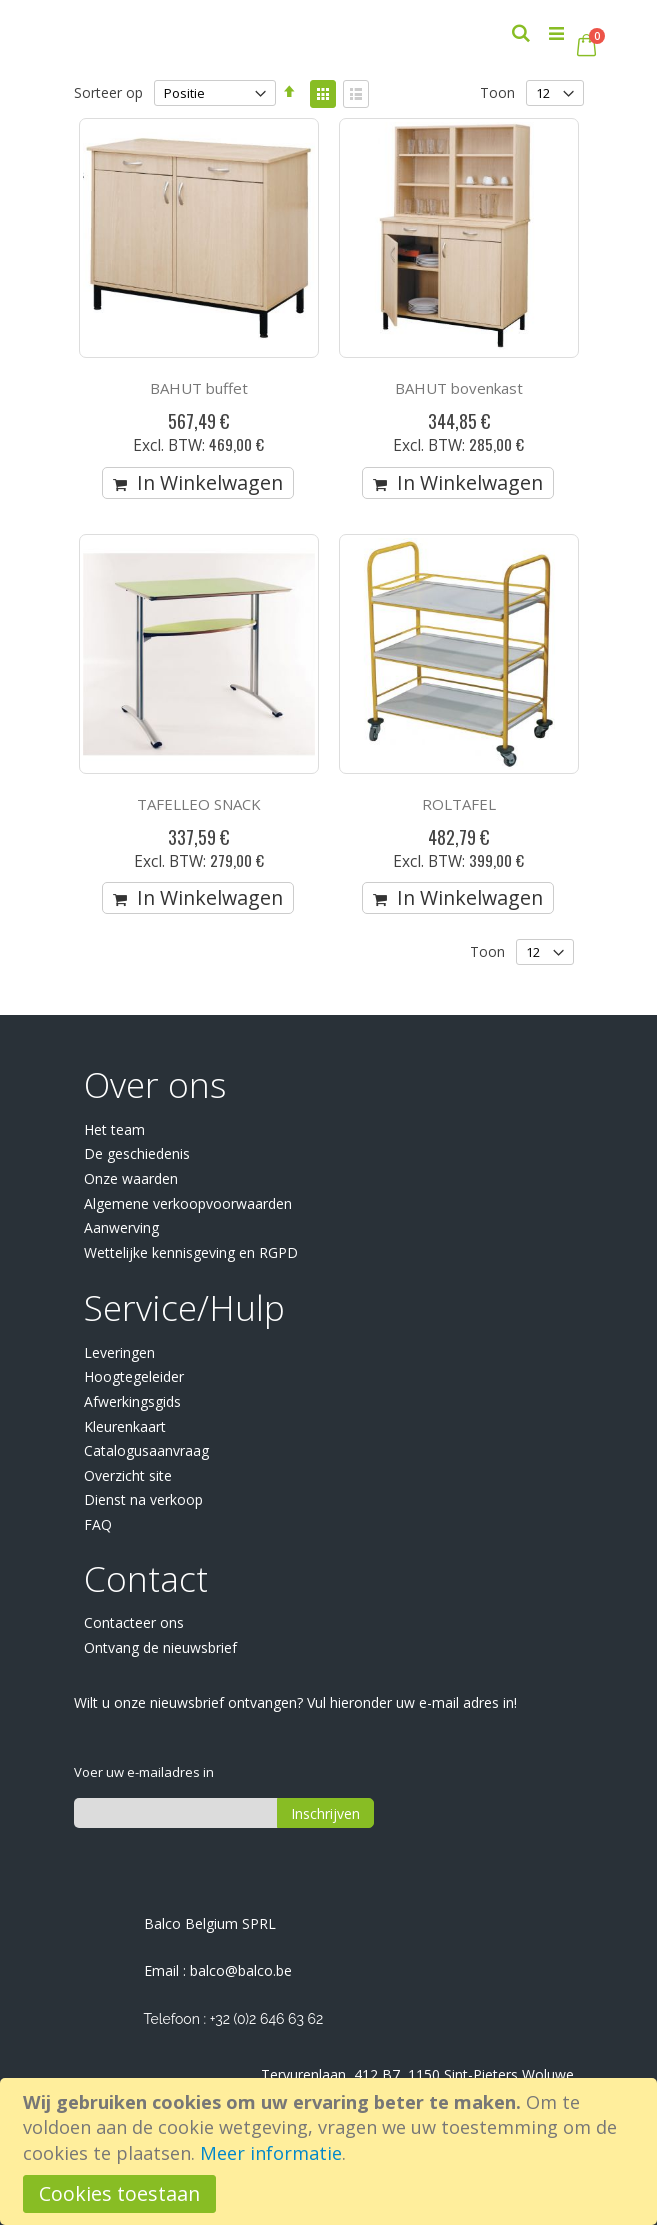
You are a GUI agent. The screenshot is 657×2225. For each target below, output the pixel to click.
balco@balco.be (241, 1970)
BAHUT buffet (199, 388)
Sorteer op (108, 92)
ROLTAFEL (459, 804)
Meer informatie (271, 2153)
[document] (331, 2151)
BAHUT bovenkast (459, 388)
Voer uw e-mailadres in (144, 1772)
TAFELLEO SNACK (199, 804)
